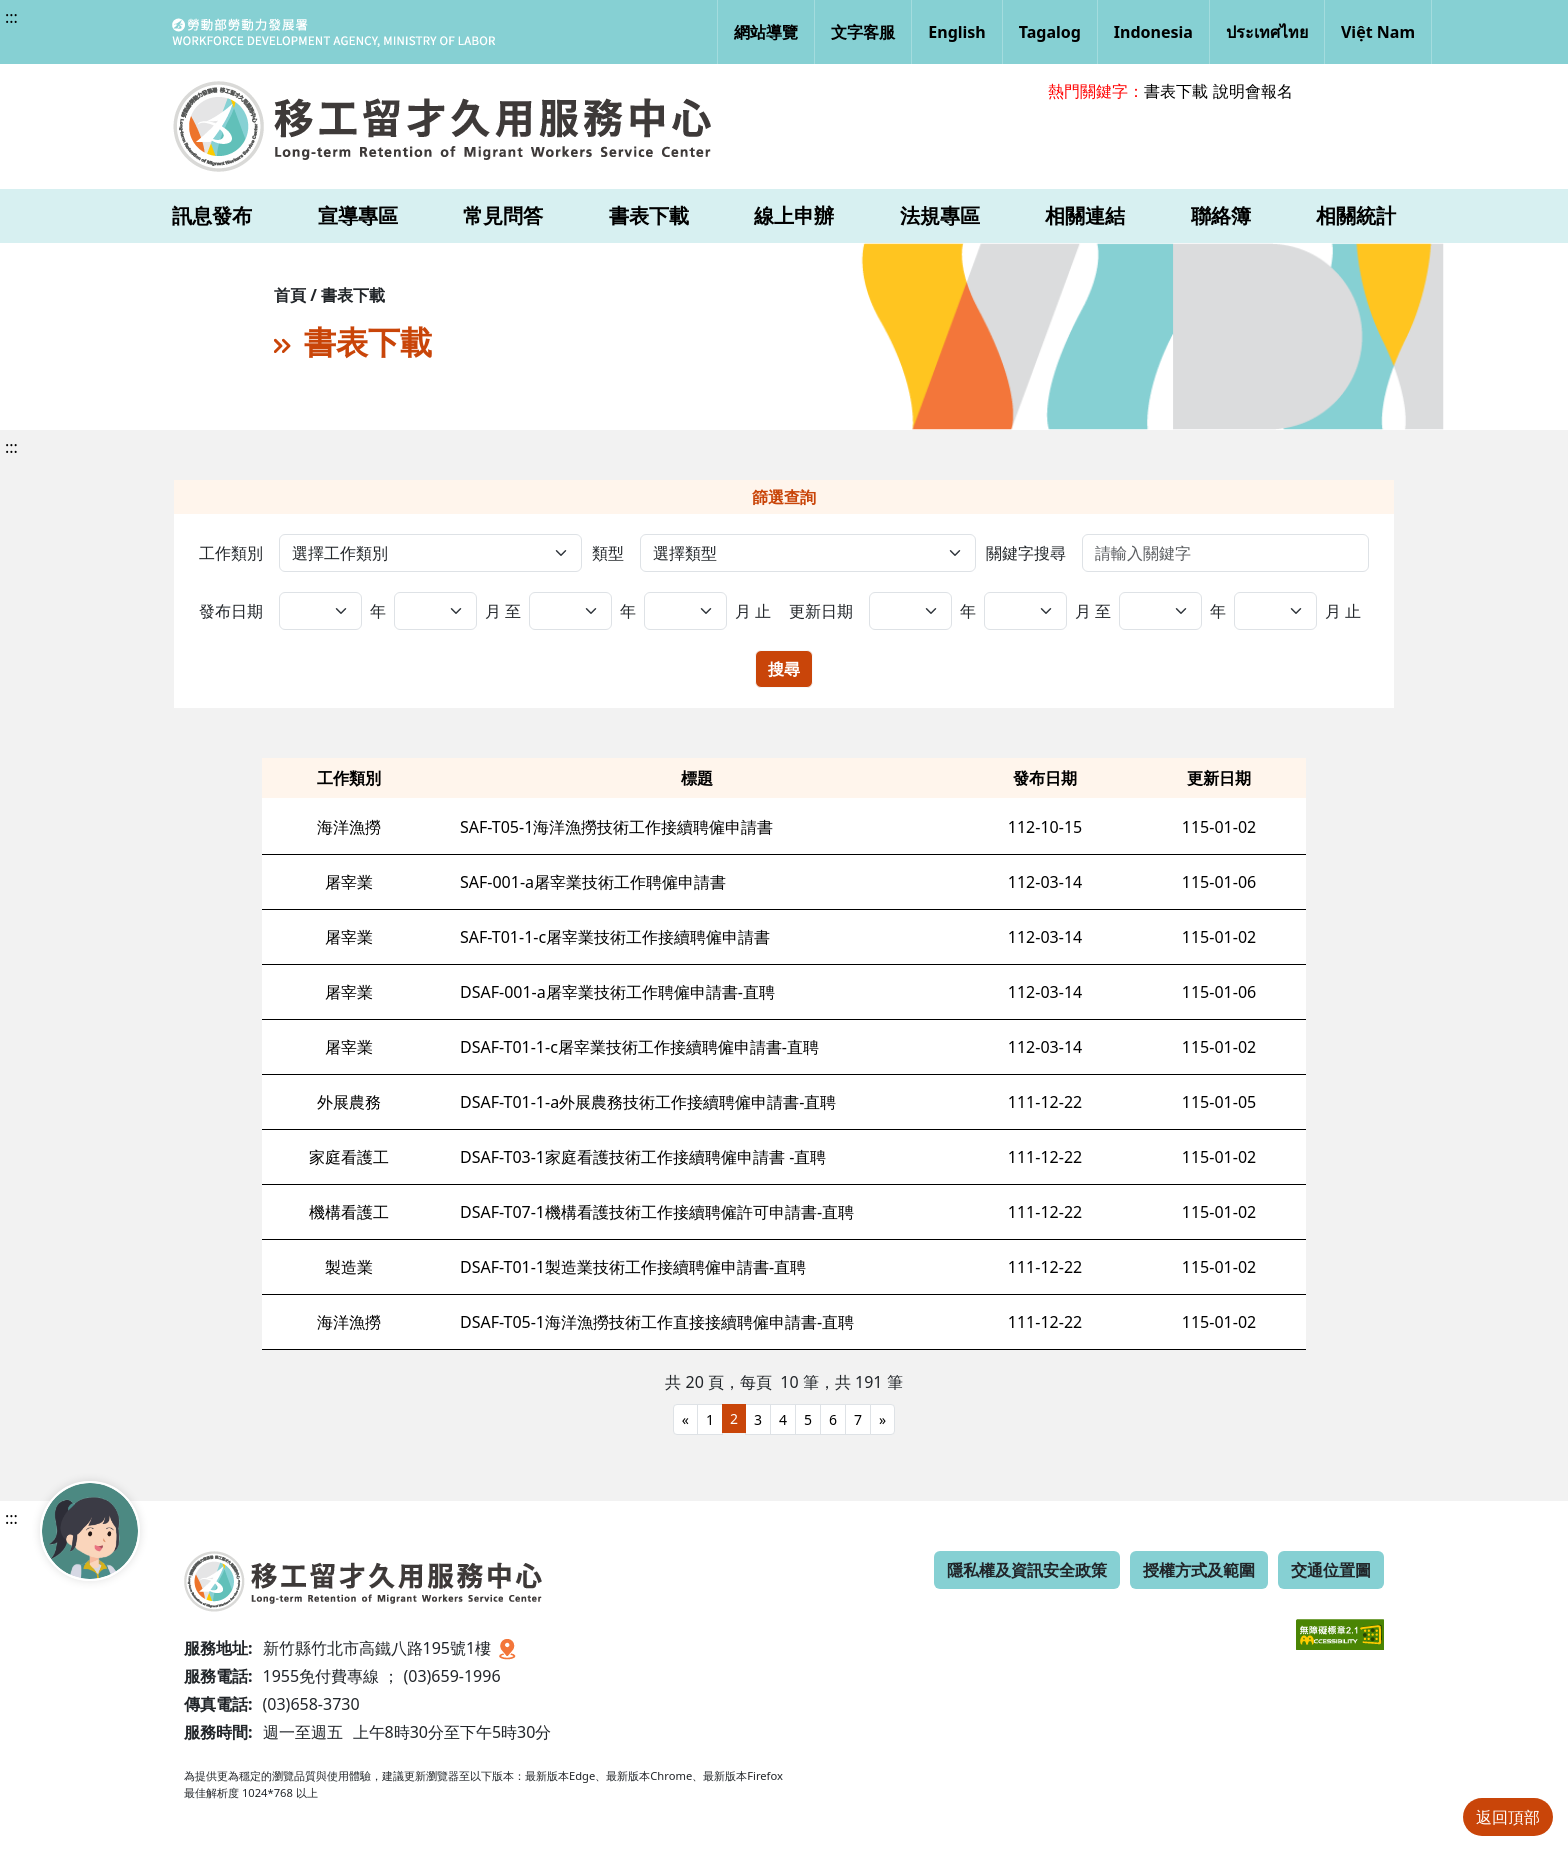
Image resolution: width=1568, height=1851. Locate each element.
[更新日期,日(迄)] (1275, 611)
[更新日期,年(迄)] (1025, 611)
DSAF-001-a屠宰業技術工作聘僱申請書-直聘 (617, 992)
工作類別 (231, 553)
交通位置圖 (1331, 1570)
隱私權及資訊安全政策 (1027, 1570)
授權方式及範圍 (1199, 1570)
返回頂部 (1508, 1817)
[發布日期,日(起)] (570, 611)
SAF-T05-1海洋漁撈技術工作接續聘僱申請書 (616, 827)
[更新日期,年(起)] (910, 611)
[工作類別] (430, 553)
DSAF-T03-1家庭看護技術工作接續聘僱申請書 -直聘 (643, 1157)
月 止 (753, 611)
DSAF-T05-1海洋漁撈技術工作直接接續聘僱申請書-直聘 (657, 1322)
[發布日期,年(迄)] (435, 611)
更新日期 (821, 611)
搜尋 (784, 669)
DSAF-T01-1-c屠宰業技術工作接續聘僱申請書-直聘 (639, 1047)
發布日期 (231, 611)
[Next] (882, 1419)
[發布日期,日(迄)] (685, 611)
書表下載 (1176, 91)
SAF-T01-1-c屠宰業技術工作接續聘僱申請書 (615, 937)
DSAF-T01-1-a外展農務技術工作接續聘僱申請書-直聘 (648, 1102)
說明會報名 (1253, 91)
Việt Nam (1378, 32)
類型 (608, 553)
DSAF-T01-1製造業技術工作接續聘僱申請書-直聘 (633, 1267)
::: (11, 17)
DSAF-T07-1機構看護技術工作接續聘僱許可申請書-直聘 (657, 1212)
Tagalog (1050, 32)
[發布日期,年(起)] (320, 611)
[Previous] (685, 1419)
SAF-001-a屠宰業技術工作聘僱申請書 (593, 882)
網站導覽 (766, 32)
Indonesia (1153, 32)
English (956, 32)
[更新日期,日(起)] (1160, 611)
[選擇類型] (807, 553)
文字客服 (863, 32)
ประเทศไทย (1267, 32)
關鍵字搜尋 (1026, 553)
